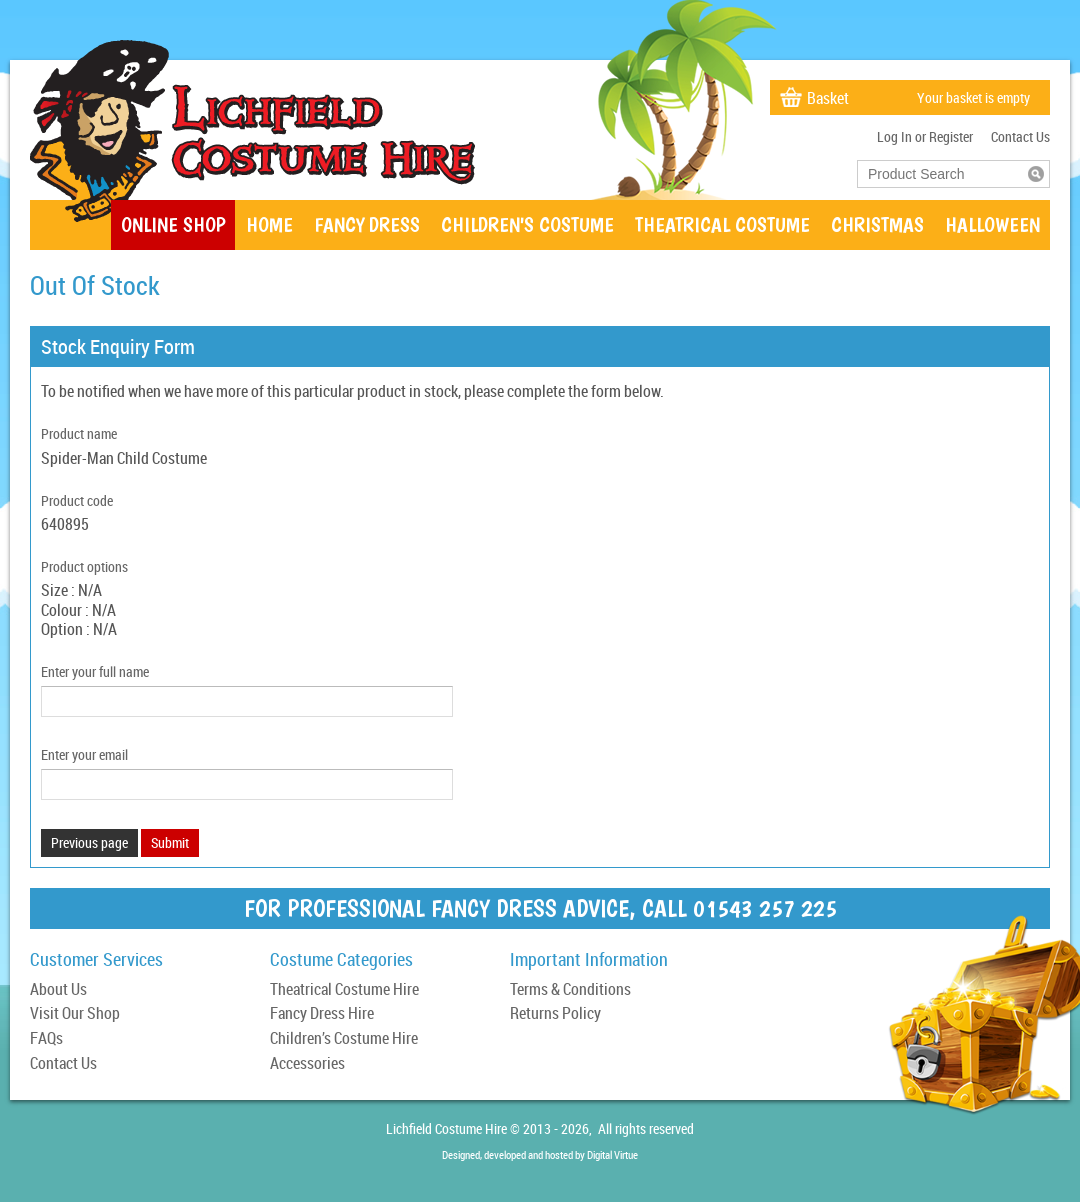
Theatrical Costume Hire (344, 990)
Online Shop (173, 224)
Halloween (992, 224)
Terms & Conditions (570, 990)
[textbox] (943, 174)
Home (269, 224)
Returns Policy (555, 1014)
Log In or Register (925, 136)
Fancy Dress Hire (322, 1014)
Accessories (307, 1064)
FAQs (46, 1039)
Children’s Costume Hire (344, 1039)
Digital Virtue (612, 1154)
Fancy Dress (367, 224)
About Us (58, 990)
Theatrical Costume (722, 224)
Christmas (877, 224)
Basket (828, 98)
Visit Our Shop (75, 1014)
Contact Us (1020, 136)
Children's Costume (527, 224)
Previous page (89, 842)
